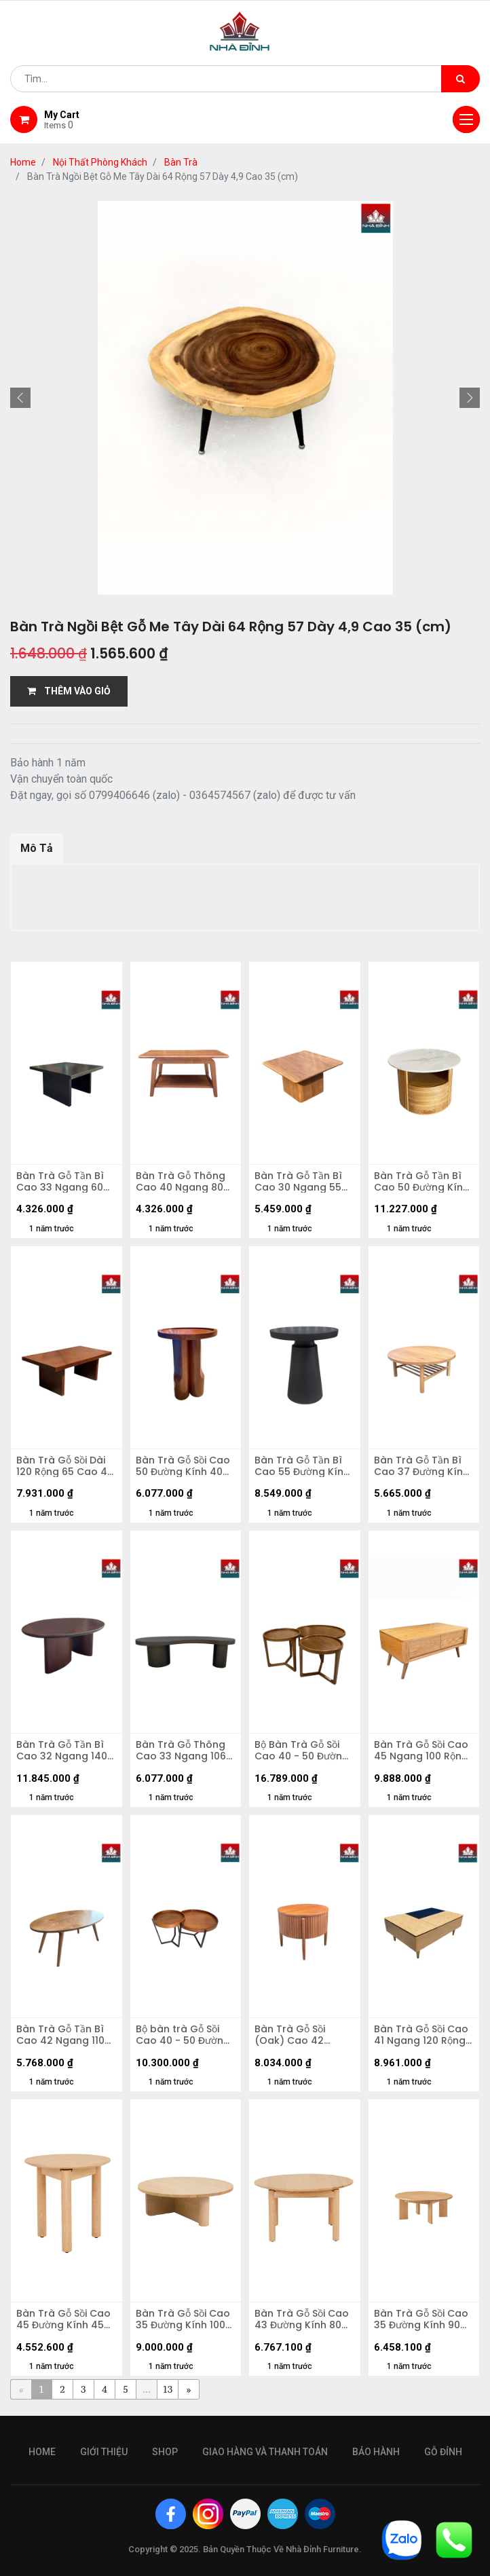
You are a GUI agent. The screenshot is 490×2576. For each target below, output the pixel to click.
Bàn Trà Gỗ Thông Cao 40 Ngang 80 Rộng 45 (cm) (180, 1181)
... (146, 2389)
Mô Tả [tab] (36, 848)
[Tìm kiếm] (460, 78)
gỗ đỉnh (443, 2451)
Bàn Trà (180, 162)
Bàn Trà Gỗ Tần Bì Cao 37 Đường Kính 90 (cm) (421, 1466)
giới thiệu (104, 2451)
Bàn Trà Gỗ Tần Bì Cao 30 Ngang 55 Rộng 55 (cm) (298, 1181)
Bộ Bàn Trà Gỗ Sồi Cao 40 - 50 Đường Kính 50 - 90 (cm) (302, 1750)
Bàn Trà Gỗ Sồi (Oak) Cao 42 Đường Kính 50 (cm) (304, 2035)
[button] (20, 398)
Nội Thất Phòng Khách (100, 162)
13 (168, 2389)
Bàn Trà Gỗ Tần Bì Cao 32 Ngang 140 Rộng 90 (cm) (61, 1750)
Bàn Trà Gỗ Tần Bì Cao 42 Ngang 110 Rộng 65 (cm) (60, 2035)
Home (23, 162)
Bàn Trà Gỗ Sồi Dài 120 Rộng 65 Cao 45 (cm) (64, 1466)
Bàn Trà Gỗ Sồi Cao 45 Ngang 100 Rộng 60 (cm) (421, 1750)
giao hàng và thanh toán (265, 2451)
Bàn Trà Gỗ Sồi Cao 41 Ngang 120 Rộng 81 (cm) (421, 2035)
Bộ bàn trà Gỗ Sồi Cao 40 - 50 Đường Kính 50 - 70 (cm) (183, 2035)
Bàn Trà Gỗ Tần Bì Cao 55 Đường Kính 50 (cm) (302, 1466)
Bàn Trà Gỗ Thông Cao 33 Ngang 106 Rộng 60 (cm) (181, 1750)
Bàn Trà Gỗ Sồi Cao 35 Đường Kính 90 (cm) (421, 2319)
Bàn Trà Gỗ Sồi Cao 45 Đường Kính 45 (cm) (63, 2319)
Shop (165, 2451)
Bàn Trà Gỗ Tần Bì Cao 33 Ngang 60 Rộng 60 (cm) (60, 1181)
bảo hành (376, 2451)
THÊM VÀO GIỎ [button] (69, 691)
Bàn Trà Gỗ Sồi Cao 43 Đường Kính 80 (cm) (302, 2319)
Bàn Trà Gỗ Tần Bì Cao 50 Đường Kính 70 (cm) (421, 1181)
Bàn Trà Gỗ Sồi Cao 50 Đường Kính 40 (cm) (183, 1466)
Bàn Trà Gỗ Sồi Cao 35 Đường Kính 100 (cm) (183, 2319)
